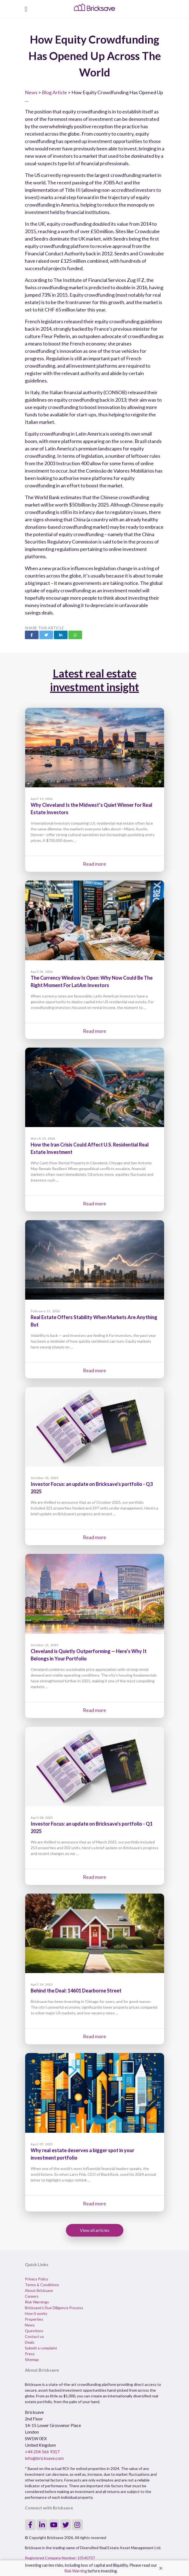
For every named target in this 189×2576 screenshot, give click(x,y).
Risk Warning (75, 2571)
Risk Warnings (37, 2302)
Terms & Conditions (42, 2284)
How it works (36, 2313)
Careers (32, 2296)
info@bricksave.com (44, 2458)
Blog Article (54, 92)
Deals (29, 2342)
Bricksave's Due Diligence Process (54, 2307)
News (31, 92)
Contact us (34, 2336)
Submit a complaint (41, 2348)
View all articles (94, 2230)
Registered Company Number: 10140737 (60, 2557)
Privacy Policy (36, 2279)
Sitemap (32, 2359)
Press (30, 2353)
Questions (34, 2330)
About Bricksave (39, 2290)
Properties (34, 2319)
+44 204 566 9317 (42, 2451)
